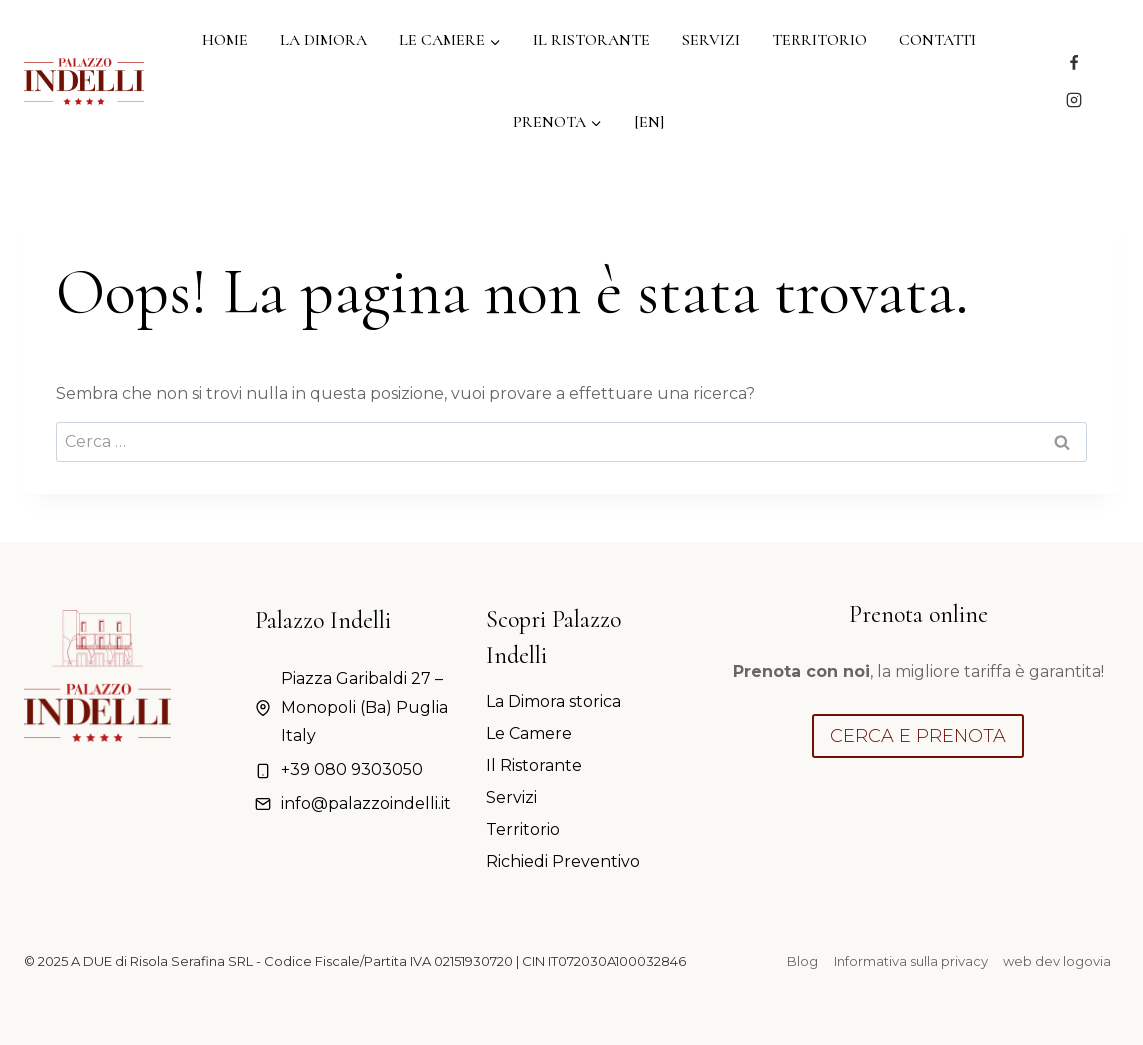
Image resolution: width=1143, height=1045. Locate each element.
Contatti (937, 40)
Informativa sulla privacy (911, 961)
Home (225, 40)
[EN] (649, 122)
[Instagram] (1074, 100)
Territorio (819, 40)
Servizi (711, 40)
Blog (802, 961)
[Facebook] (1074, 63)
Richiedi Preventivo (563, 861)
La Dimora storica (553, 701)
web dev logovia (1057, 961)
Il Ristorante (591, 40)
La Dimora (323, 40)
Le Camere (529, 733)
